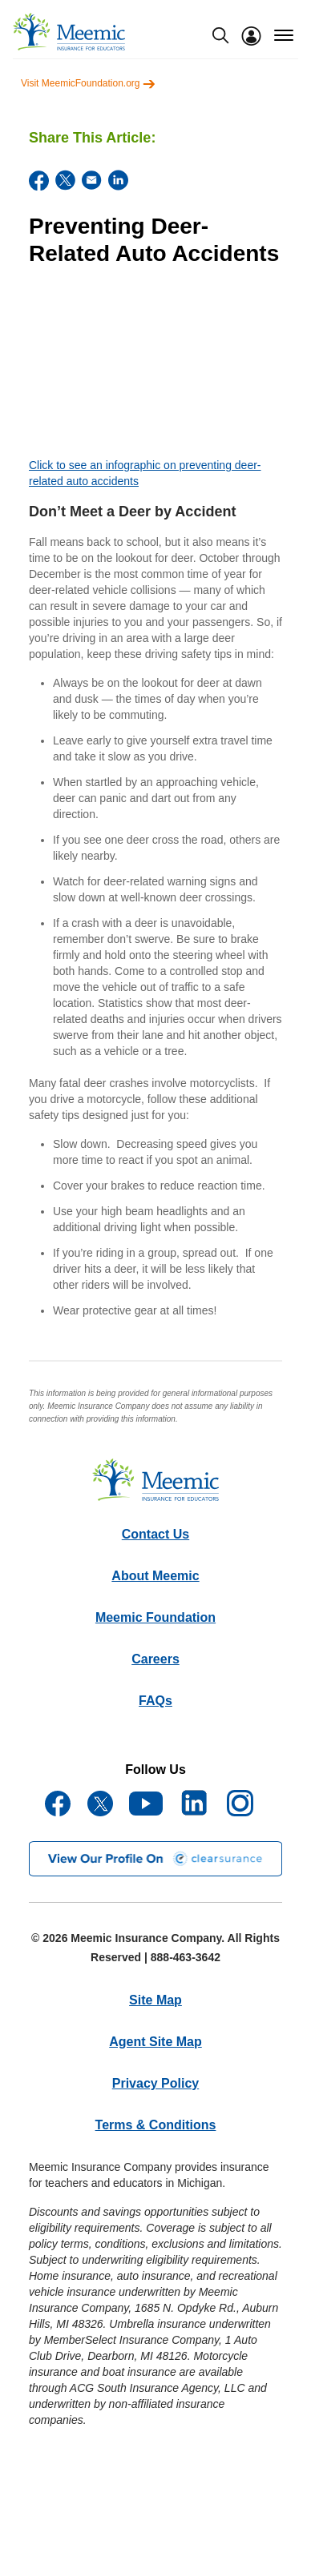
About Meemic (155, 1576)
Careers (155, 1659)
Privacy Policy (156, 2083)
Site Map (155, 2000)
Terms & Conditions (155, 2125)
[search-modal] (220, 35)
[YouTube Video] (155, 366)
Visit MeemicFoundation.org (88, 83)
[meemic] (69, 31)
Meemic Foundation (155, 1617)
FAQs (155, 1700)
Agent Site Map (155, 2041)
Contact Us (155, 1534)
